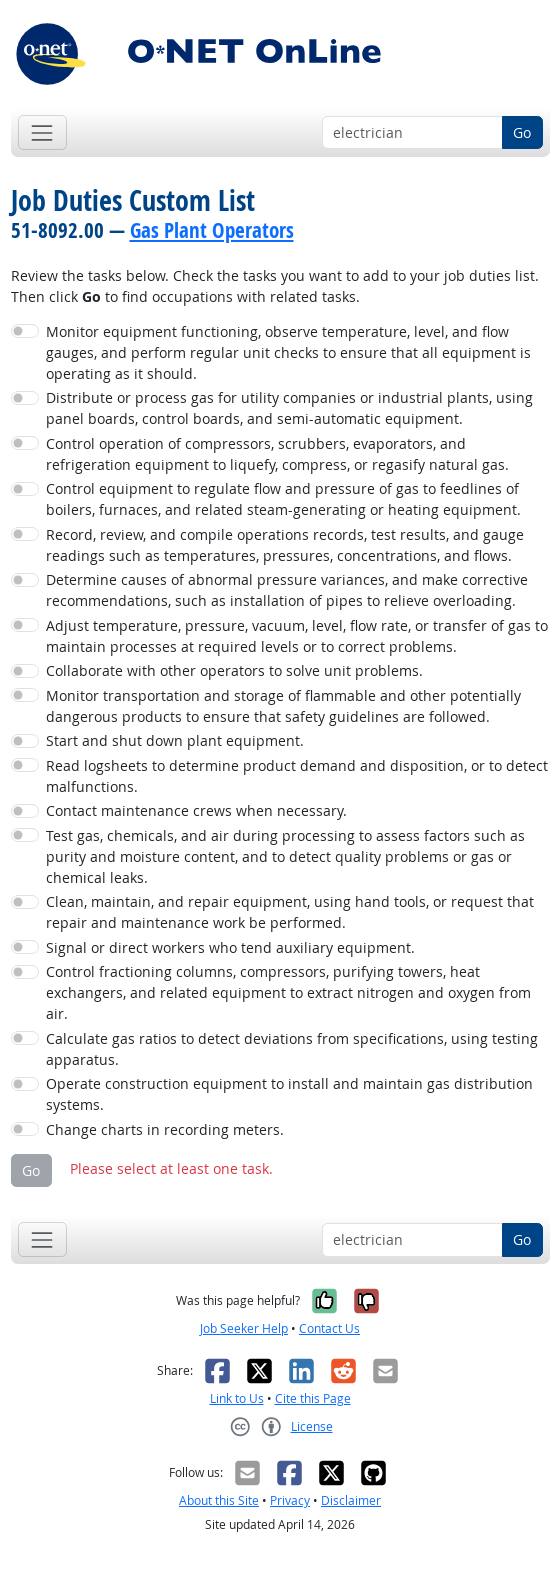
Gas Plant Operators (212, 230)
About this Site (219, 1500)
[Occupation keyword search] (412, 133)
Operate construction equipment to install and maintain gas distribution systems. (289, 1094)
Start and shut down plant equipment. (175, 740)
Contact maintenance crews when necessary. (196, 810)
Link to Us (237, 1398)
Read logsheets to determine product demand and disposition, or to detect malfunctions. (297, 776)
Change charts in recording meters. (165, 1129)
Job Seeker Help (244, 1328)
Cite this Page (313, 1398)
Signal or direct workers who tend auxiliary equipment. (230, 947)
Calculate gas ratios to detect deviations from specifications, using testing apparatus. (292, 1049)
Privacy (290, 1500)
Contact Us (329, 1328)
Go (522, 132)
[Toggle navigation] (42, 132)
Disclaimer (351, 1500)
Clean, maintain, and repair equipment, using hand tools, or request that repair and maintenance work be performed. (290, 912)
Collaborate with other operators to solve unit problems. (234, 670)
